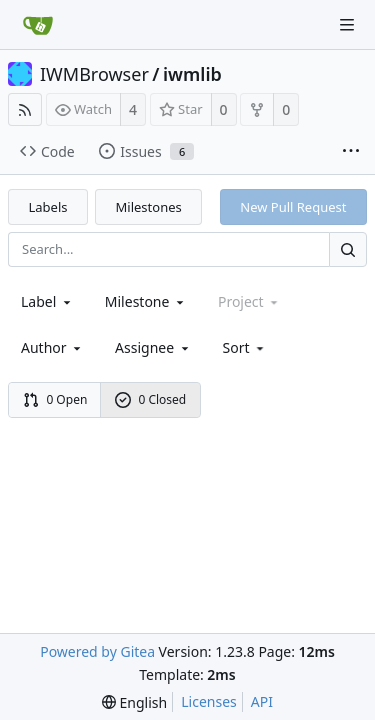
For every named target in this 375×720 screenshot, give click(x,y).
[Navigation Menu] (347, 25)
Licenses (209, 701)
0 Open (55, 399)
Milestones (149, 207)
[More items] (351, 152)
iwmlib (192, 74)
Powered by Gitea (97, 651)
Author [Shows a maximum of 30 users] (52, 347)
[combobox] (47, 301)
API (262, 701)
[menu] (245, 347)
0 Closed (151, 399)
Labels (48, 207)
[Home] (38, 25)
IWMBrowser (94, 74)
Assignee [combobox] (153, 347)
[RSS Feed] (25, 109)
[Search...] (348, 249)
